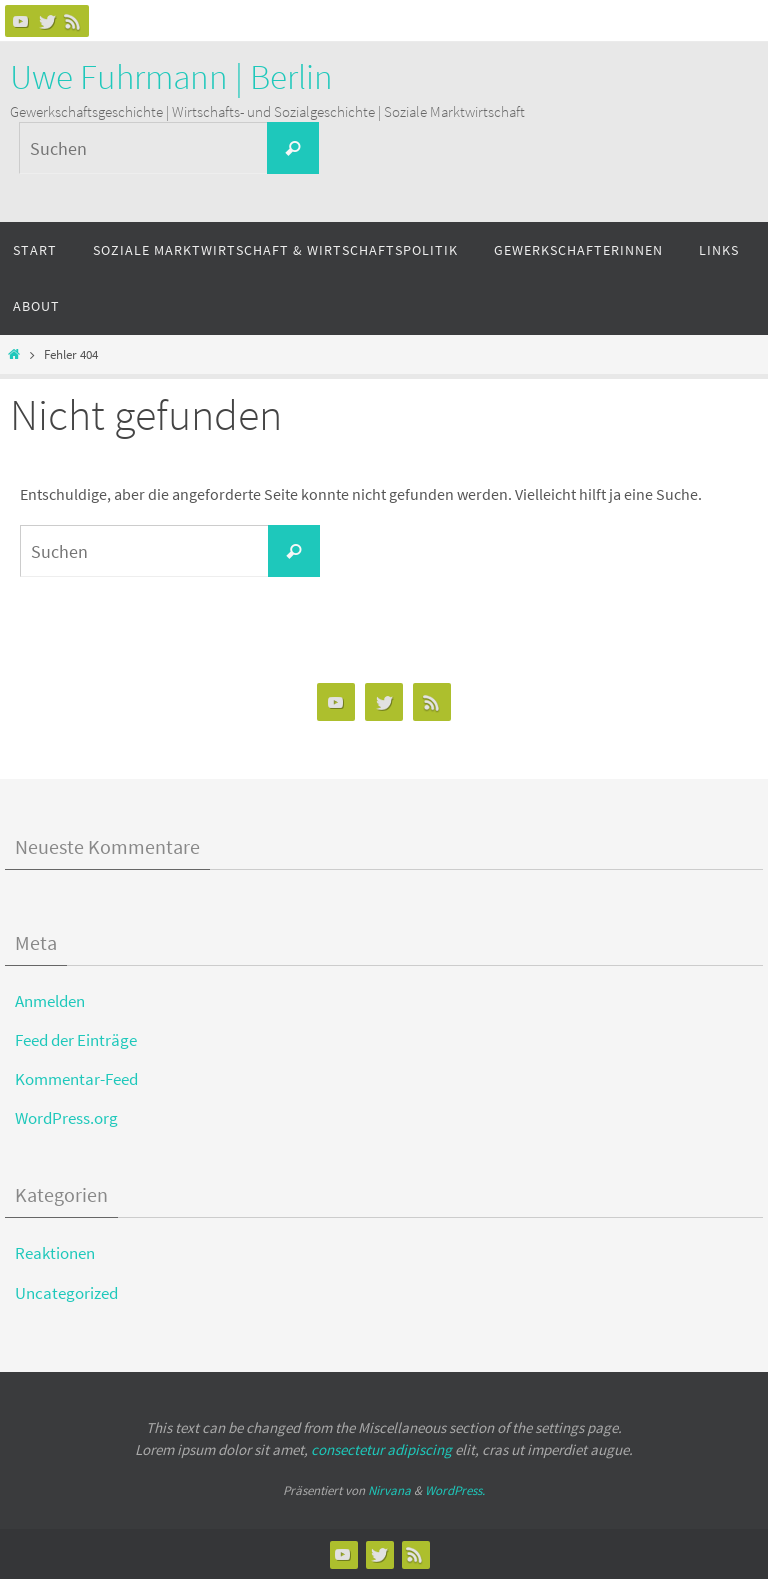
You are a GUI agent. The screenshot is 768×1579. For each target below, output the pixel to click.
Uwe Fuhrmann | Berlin (171, 77)
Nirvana (389, 1490)
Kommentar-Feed (76, 1079)
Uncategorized (66, 1293)
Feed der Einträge (76, 1040)
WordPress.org (66, 1118)
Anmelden (50, 1001)
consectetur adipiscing (381, 1449)
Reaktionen (55, 1253)
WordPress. (455, 1490)
